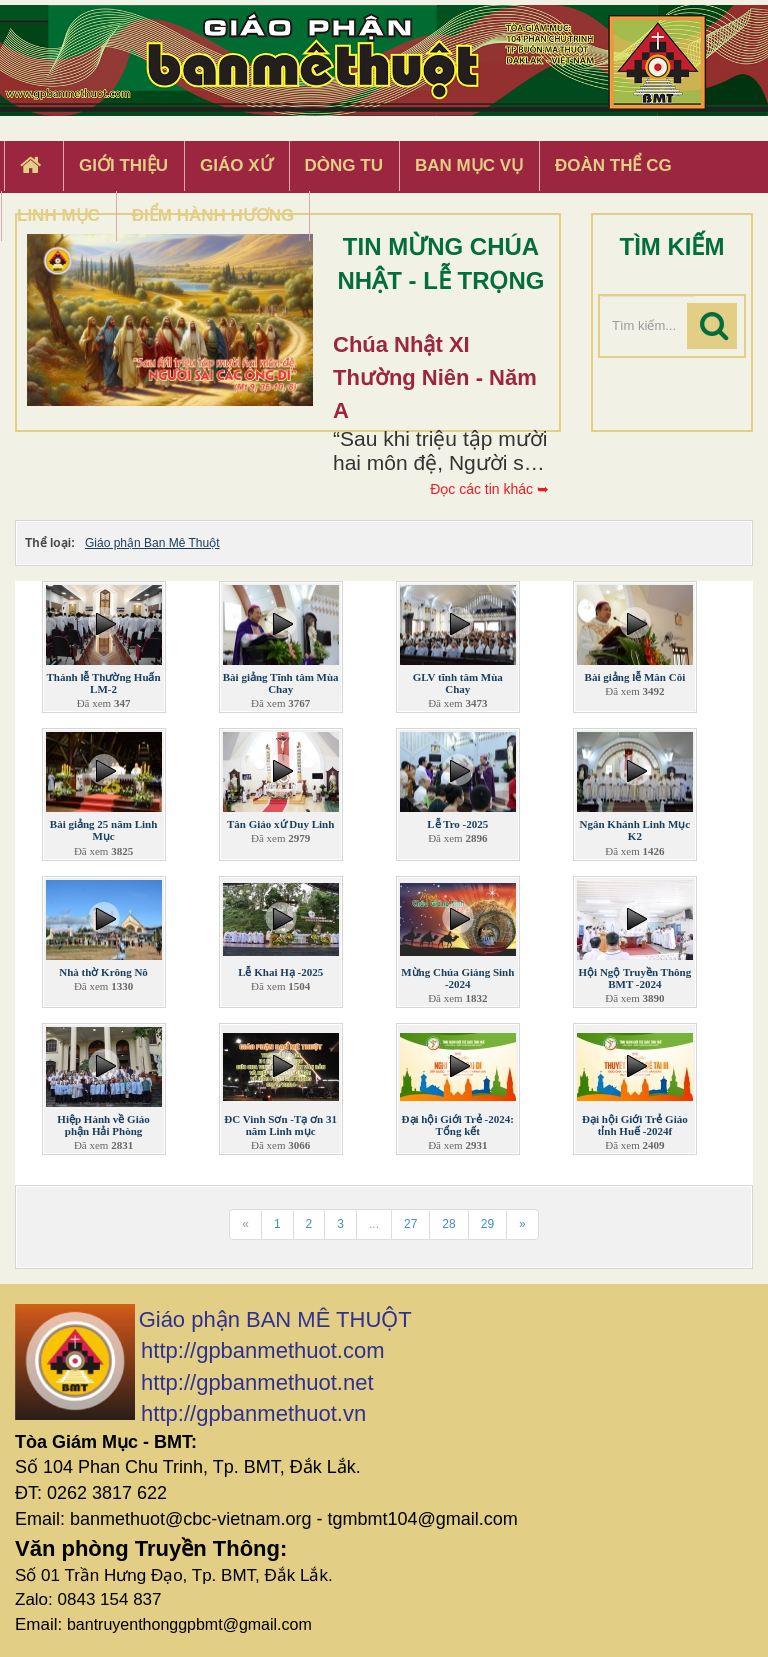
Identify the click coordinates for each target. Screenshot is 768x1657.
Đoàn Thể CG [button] (613, 165)
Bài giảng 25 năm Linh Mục (103, 830)
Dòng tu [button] (344, 165)
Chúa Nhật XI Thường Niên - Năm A (435, 377)
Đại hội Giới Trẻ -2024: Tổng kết (458, 1125)
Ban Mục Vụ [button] (469, 165)
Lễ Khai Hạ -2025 (280, 972)
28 (448, 1224)
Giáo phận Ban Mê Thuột (152, 543)
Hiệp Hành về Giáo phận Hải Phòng (103, 1125)
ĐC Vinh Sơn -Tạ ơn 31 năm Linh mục (280, 1125)
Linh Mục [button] (58, 215)
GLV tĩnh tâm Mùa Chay (458, 683)
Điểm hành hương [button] (213, 215)
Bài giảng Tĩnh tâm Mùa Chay (281, 683)
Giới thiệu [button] (123, 165)
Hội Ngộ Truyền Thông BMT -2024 (635, 978)
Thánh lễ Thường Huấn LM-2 (103, 683)
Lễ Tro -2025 (457, 824)
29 (487, 1224)
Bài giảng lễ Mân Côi (635, 677)
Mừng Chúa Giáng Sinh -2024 (457, 978)
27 (410, 1224)
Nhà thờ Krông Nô (103, 972)
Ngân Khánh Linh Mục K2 (635, 830)
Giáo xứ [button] (236, 165)
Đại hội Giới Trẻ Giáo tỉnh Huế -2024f (635, 1125)
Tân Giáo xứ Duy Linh (280, 824)
